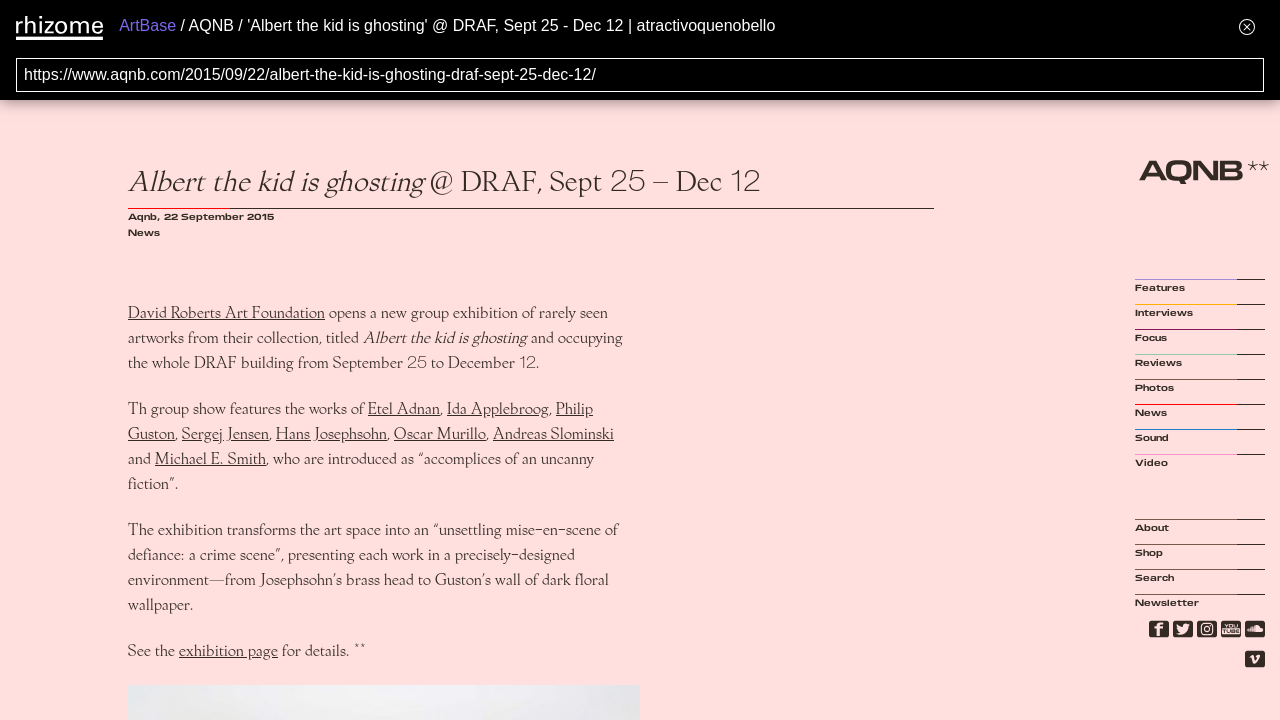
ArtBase (147, 25)
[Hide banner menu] (1247, 26)
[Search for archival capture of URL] (640, 75)
